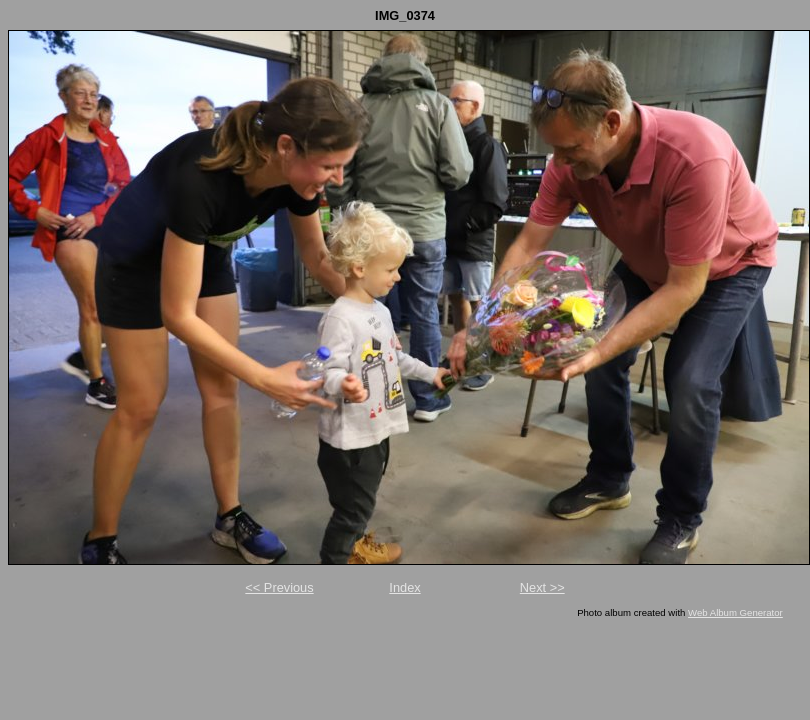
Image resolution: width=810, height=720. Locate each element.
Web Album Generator (735, 612)
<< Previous (279, 587)
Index (404, 587)
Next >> (542, 587)
